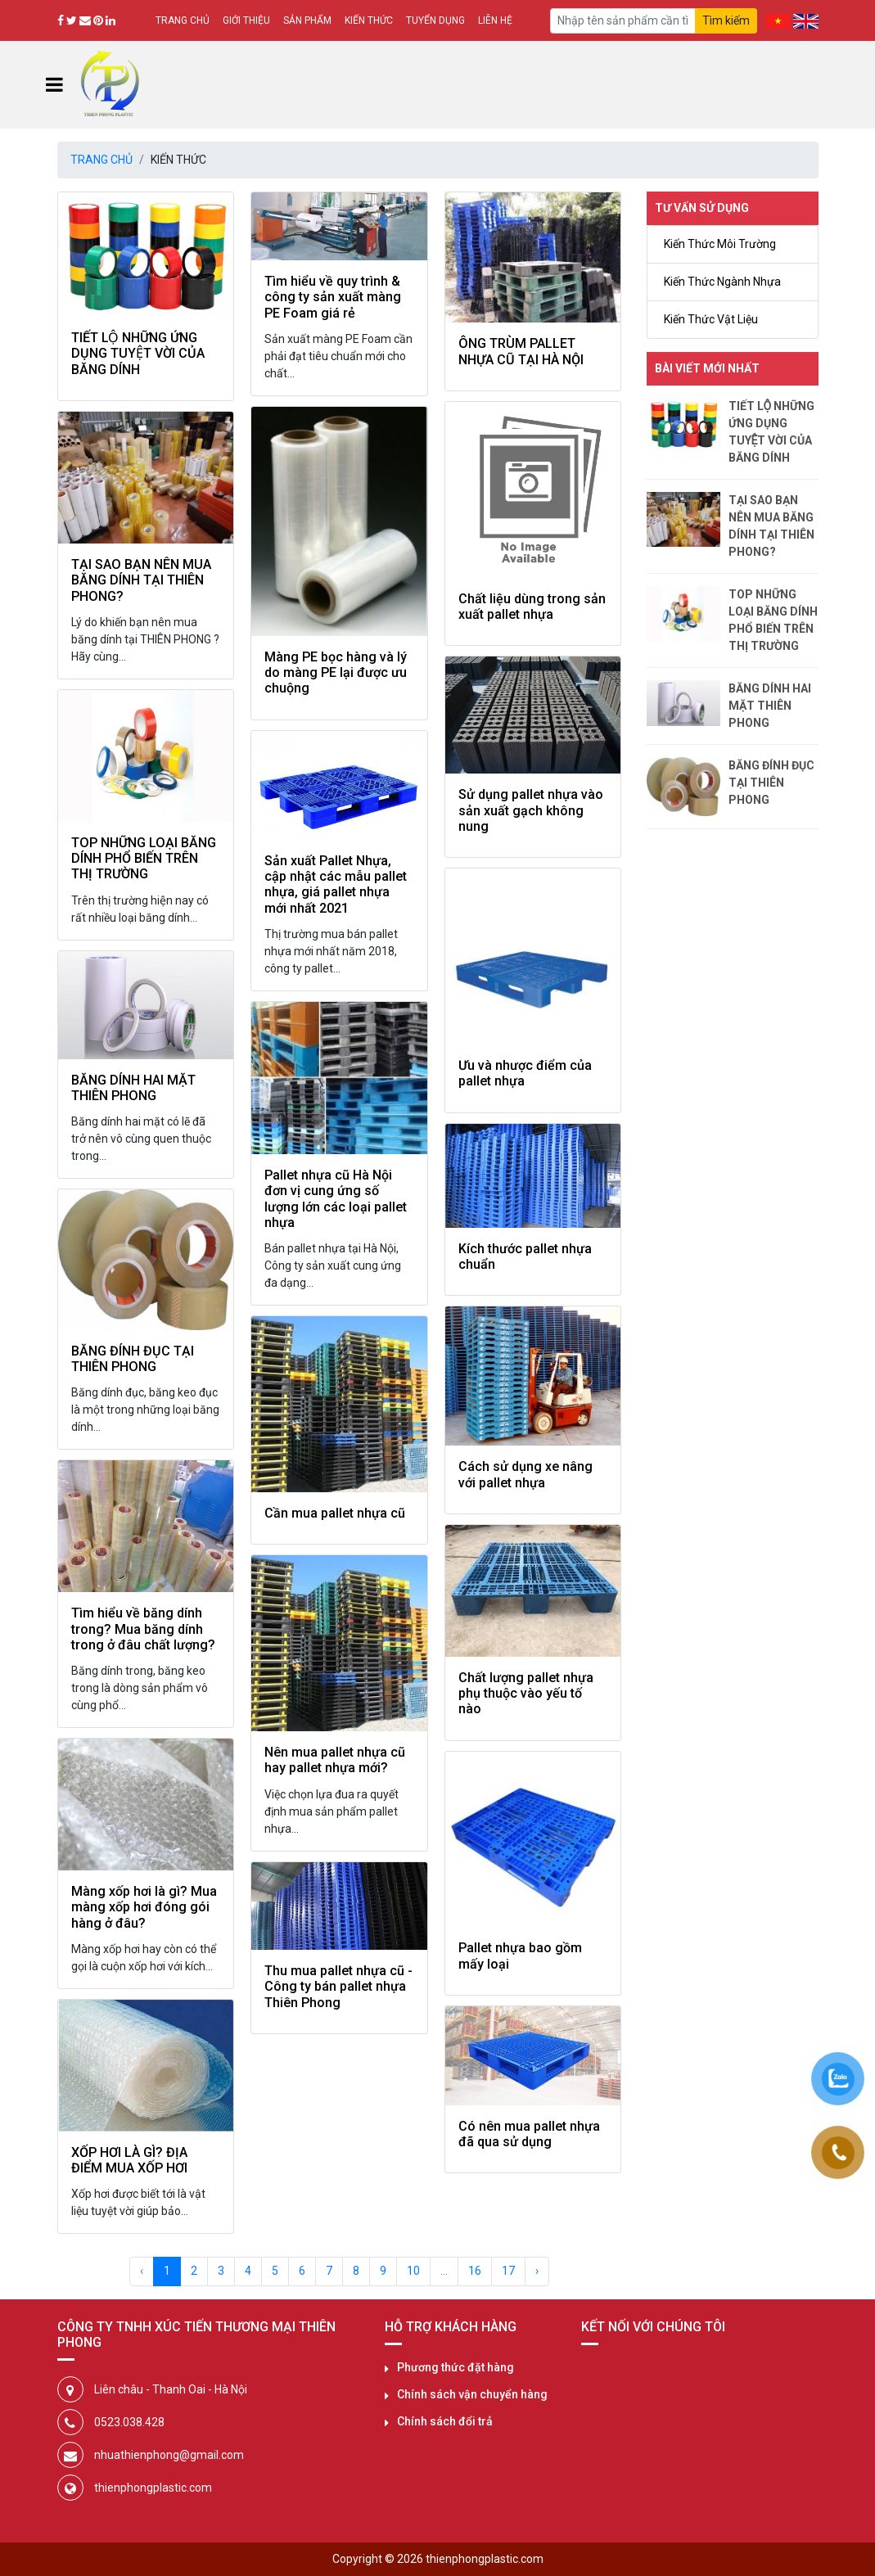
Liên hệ (495, 20)
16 (474, 2270)
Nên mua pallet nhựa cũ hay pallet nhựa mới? (334, 1759)
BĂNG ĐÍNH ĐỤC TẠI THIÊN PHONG (132, 1358)
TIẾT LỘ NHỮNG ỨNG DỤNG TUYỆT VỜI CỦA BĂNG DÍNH (138, 353)
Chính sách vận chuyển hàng (472, 2394)
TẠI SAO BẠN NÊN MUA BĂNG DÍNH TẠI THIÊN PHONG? (141, 580)
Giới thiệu (246, 20)
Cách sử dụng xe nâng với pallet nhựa (525, 1474)
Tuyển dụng (435, 20)
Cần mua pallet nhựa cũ (334, 1513)
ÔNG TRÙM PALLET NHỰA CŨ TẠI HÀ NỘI (521, 351)
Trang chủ (183, 20)
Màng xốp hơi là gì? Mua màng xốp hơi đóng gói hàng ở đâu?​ (144, 1907)
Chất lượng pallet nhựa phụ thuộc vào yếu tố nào (525, 1693)
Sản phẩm (307, 20)
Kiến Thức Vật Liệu (711, 319)
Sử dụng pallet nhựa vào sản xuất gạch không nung (530, 810)
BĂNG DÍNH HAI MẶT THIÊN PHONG (133, 1087)
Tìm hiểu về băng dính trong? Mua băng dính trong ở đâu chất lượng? (143, 1629)
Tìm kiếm (726, 20)
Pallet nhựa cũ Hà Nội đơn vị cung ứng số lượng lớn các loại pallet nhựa (335, 1198)
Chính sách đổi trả (445, 2421)
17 (508, 2270)
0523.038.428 (129, 2422)
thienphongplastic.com (153, 2487)
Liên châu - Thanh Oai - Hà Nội (170, 2389)
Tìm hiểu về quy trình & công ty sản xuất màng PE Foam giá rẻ (332, 297)
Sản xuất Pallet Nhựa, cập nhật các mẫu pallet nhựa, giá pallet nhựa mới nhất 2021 (335, 884)
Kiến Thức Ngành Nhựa (722, 281)
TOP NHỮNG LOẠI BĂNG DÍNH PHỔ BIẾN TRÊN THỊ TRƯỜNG (143, 858)
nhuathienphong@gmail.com (169, 2454)
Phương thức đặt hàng (455, 2367)
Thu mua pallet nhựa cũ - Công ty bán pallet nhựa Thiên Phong (338, 1986)
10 (413, 2270)
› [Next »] (537, 2270)
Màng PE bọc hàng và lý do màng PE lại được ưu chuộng (335, 673)
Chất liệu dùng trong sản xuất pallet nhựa (532, 606)
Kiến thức (369, 20)
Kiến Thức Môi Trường (720, 243)
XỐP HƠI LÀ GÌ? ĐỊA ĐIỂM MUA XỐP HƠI (129, 2160)
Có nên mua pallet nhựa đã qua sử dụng (529, 2134)
